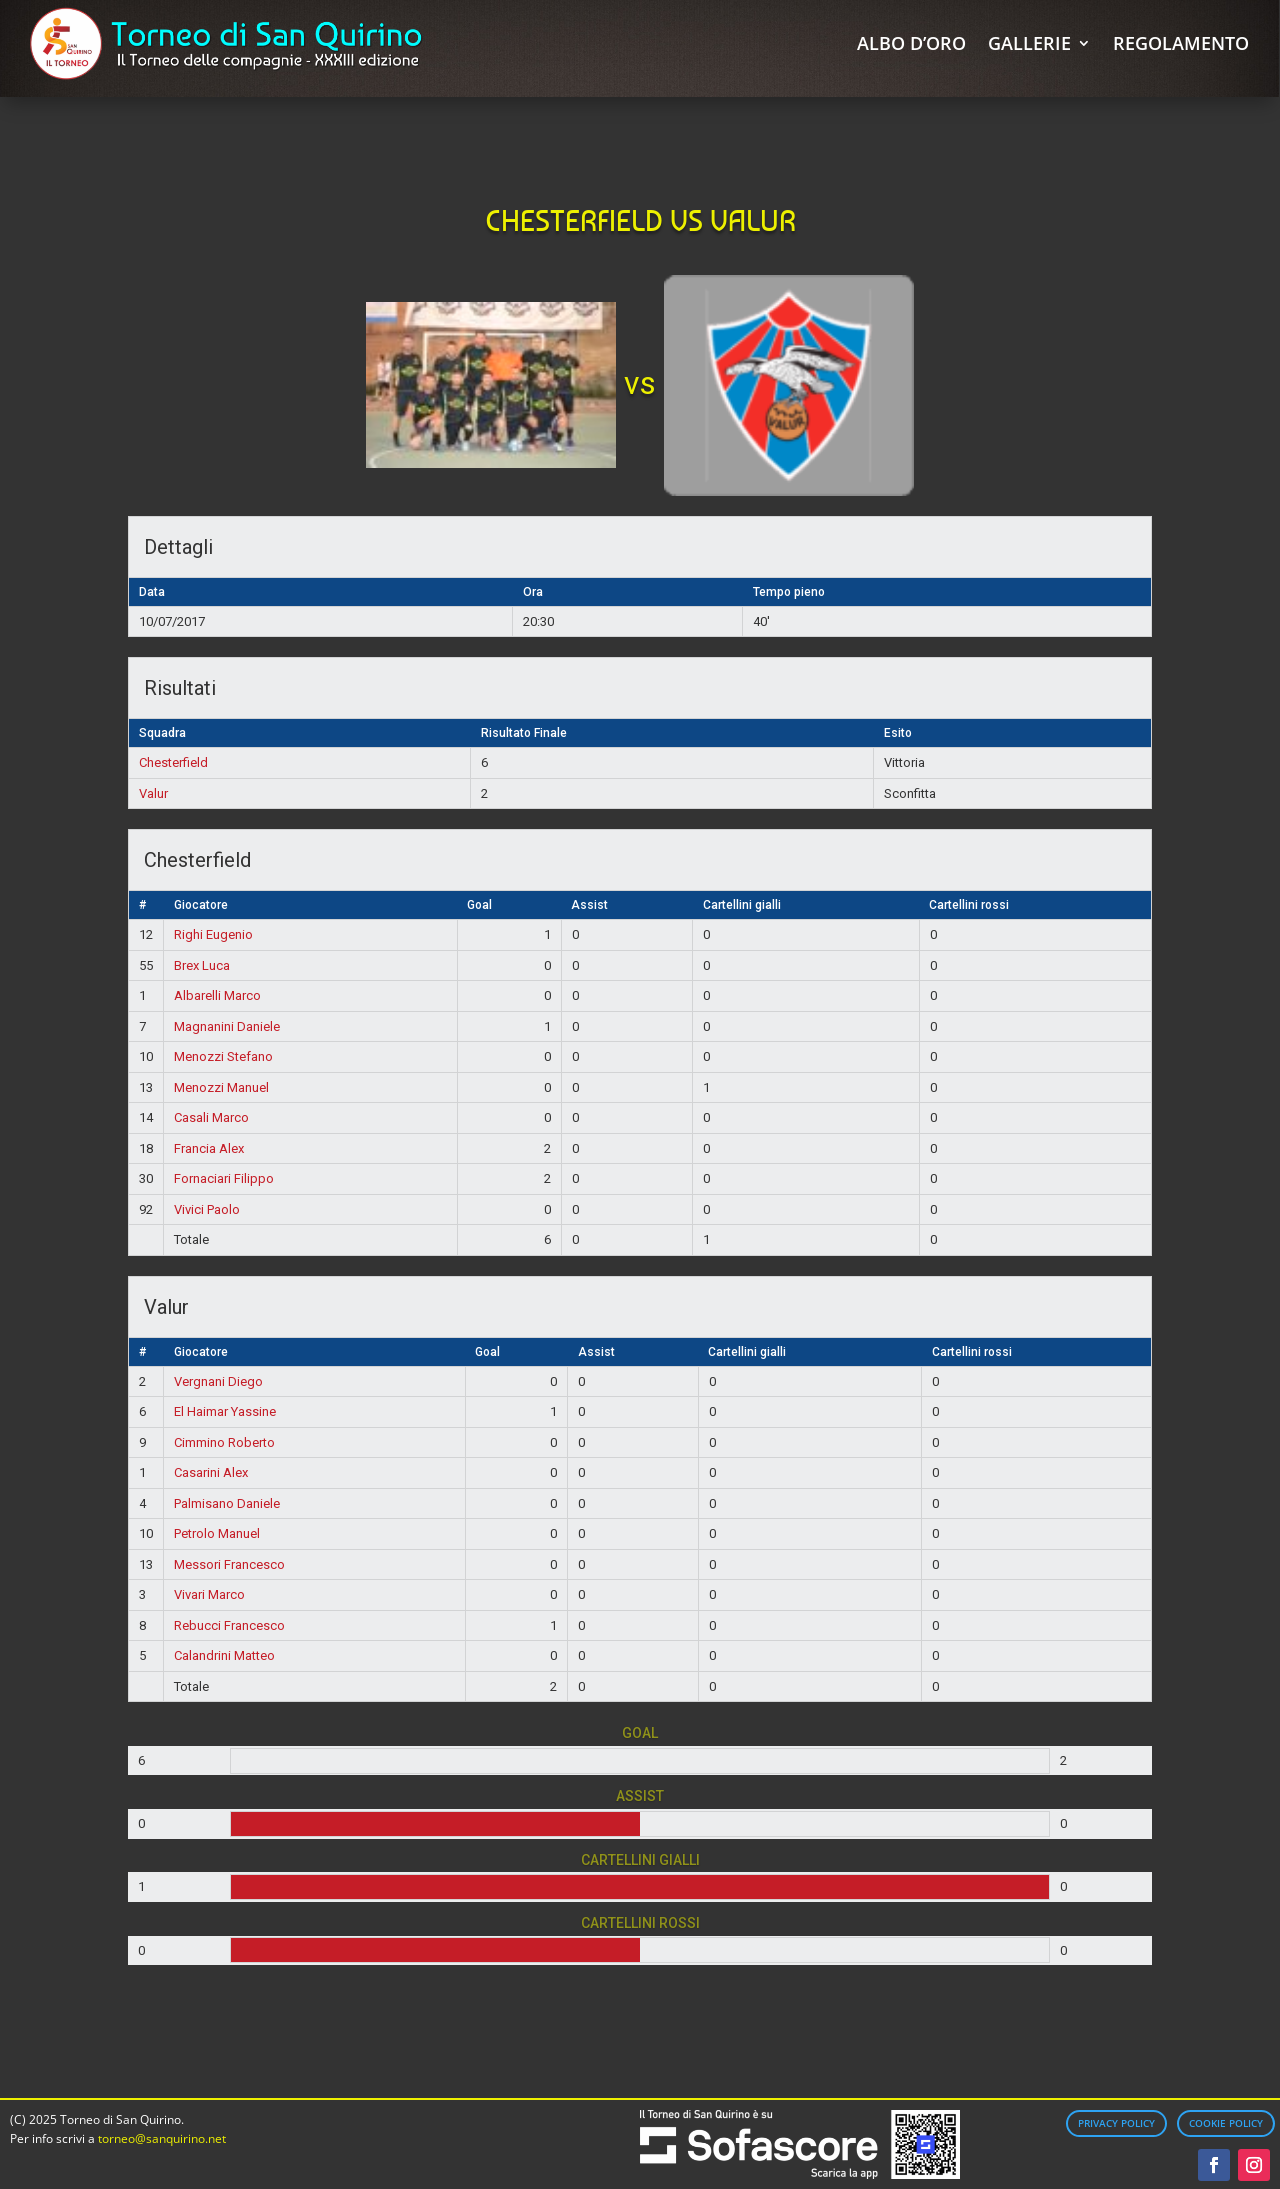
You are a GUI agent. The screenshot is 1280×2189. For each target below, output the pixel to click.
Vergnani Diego (218, 1381)
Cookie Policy (1226, 2123)
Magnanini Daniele (227, 1026)
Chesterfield (173, 762)
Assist (589, 905)
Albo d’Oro (911, 43)
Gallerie (1029, 43)
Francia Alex (209, 1148)
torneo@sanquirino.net (162, 2138)
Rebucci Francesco (229, 1625)
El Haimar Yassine (225, 1411)
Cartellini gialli (742, 905)
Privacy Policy (1116, 2123)
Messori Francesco (229, 1564)
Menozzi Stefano (223, 1056)
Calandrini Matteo (224, 1655)
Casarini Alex (211, 1472)
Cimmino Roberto (224, 1442)
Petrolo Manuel (217, 1533)
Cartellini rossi (969, 905)
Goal (479, 905)
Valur (153, 793)
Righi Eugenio (213, 934)
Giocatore (201, 905)
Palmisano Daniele (227, 1503)
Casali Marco (211, 1117)
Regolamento (1181, 43)
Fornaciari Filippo (224, 1178)
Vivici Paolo (207, 1209)
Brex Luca (202, 965)
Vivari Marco (209, 1594)
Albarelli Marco (217, 995)
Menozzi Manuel (221, 1087)
